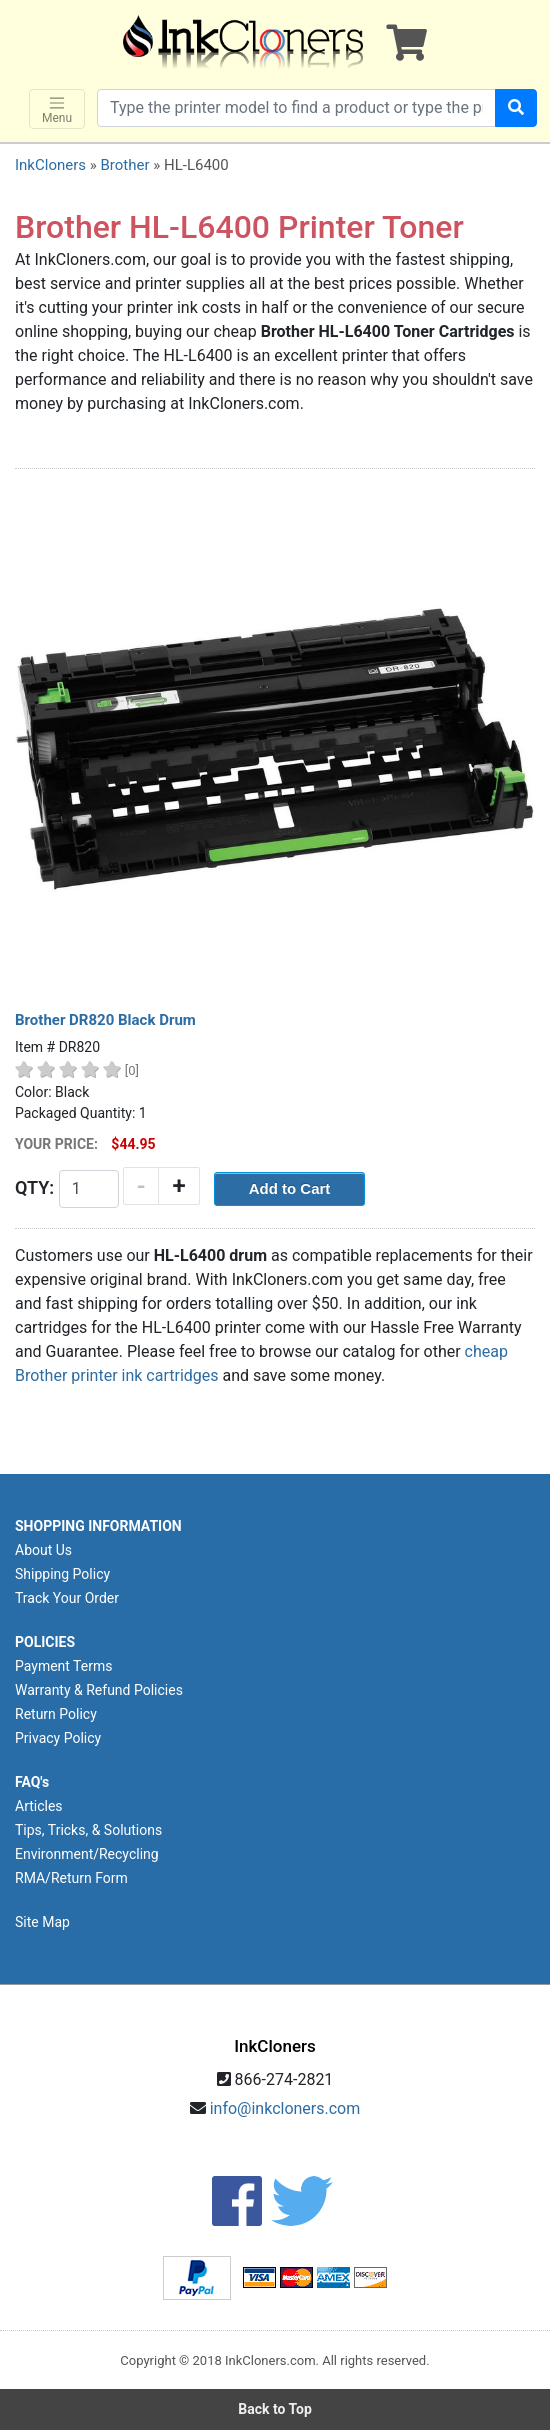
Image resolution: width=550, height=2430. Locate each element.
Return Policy (56, 1714)
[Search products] (296, 108)
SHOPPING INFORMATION (98, 1526)
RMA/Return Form (71, 1878)
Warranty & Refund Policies (99, 1690)
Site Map (42, 1922)
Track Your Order (67, 1598)
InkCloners (50, 165)
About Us (43, 1550)
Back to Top (275, 2409)
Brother (124, 165)
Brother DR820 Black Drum (105, 1020)
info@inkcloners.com (285, 2108)
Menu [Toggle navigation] (57, 109)
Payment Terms (63, 1666)
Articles (39, 1806)
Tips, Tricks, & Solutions (88, 1830)
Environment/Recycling (87, 1854)
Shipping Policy (62, 1574)
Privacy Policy (58, 1738)
